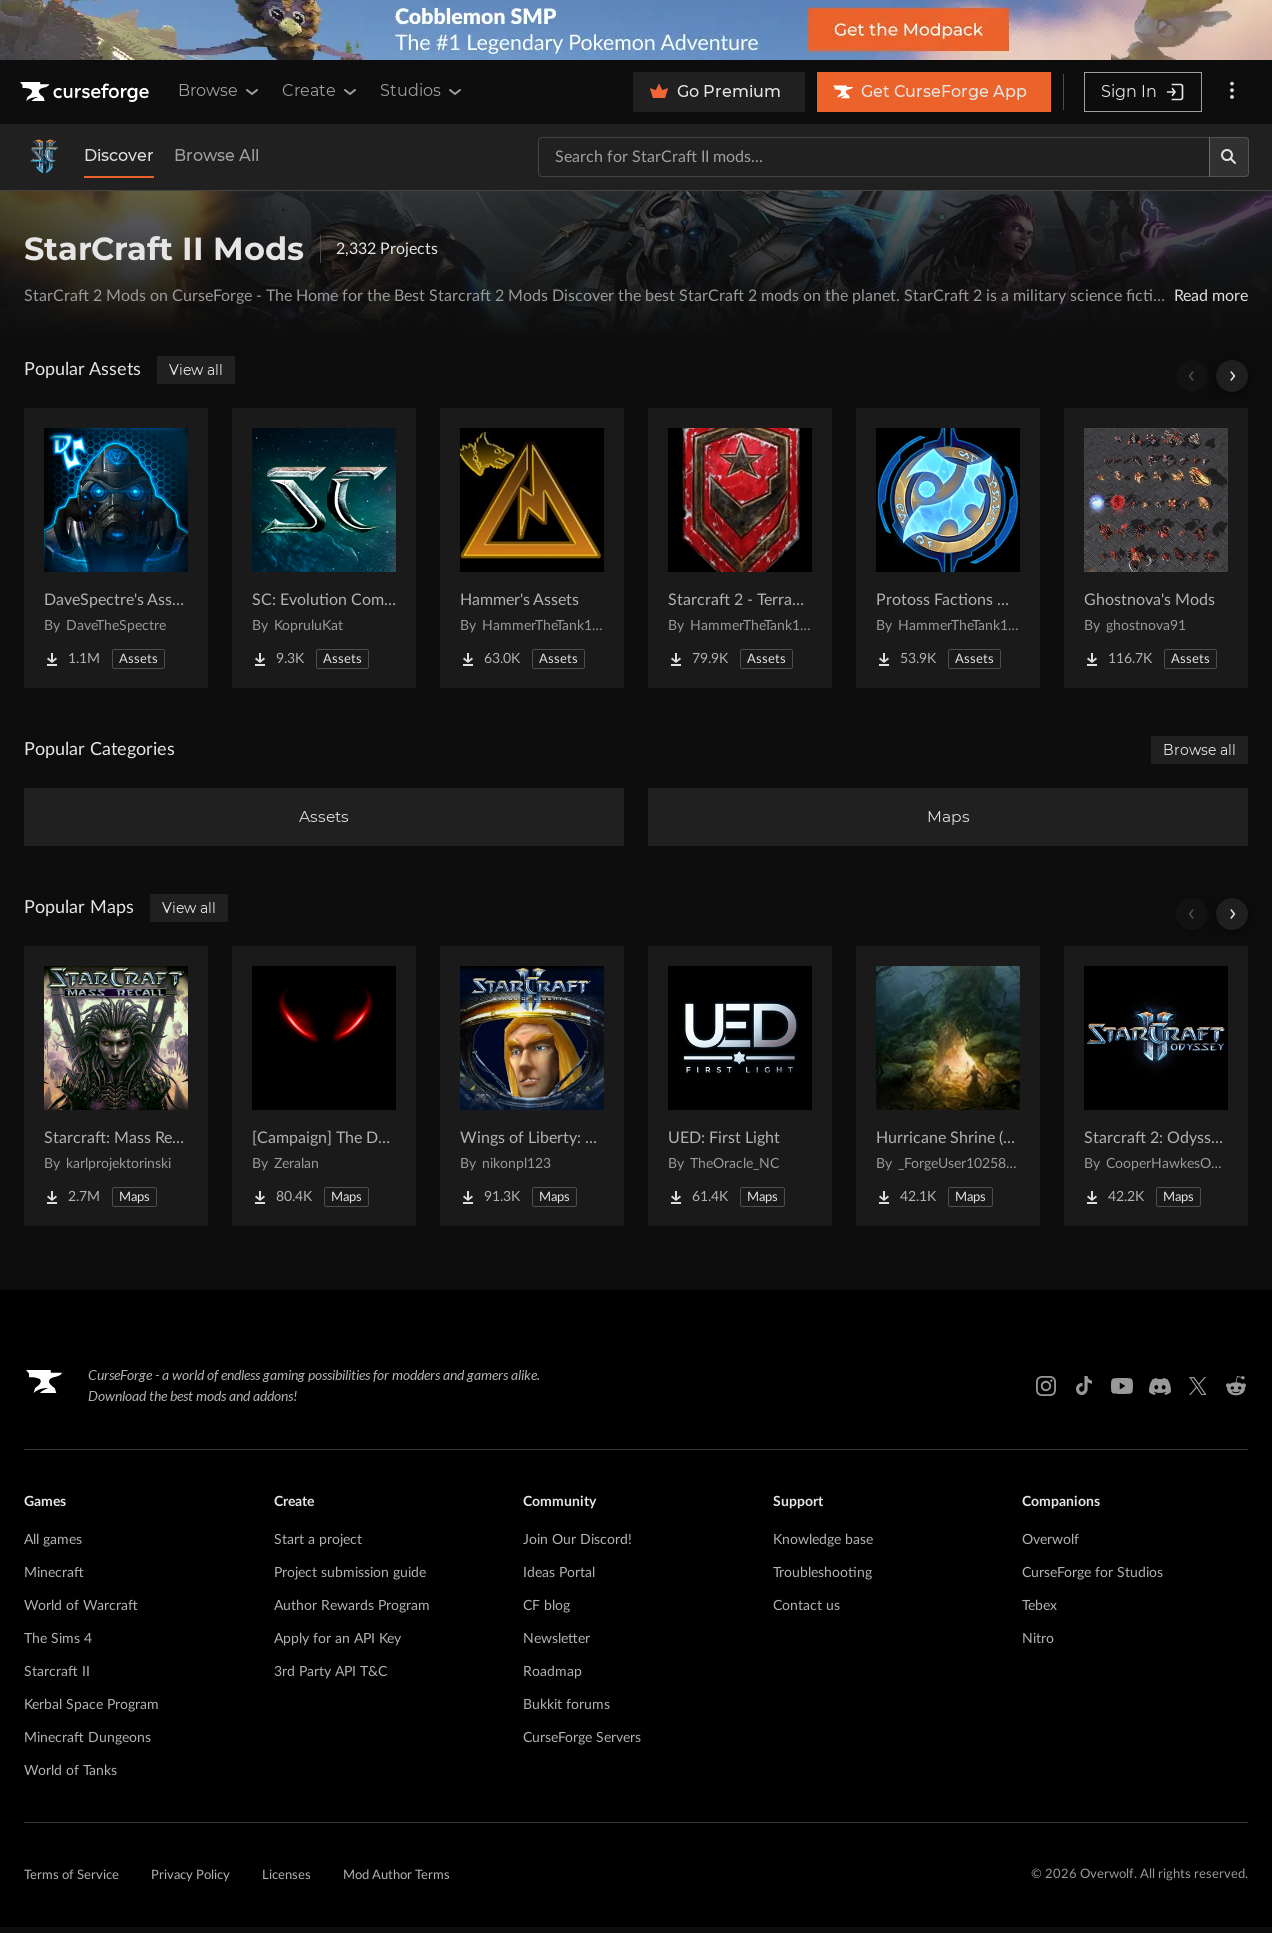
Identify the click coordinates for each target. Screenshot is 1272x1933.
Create (321, 91)
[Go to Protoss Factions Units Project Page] (948, 548)
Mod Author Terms (396, 1881)
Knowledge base (823, 1546)
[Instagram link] (1046, 1392)
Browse (220, 91)
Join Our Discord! (577, 1546)
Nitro (1038, 1645)
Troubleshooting (822, 1579)
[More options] (1232, 92)
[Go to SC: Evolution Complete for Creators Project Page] (324, 548)
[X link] (1198, 1392)
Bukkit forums (566, 1711)
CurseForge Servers (582, 1744)
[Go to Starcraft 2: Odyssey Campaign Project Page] (1156, 1092)
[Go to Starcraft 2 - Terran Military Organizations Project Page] (740, 548)
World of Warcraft (81, 1612)
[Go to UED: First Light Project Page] (740, 1092)
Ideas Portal (559, 1579)
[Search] (1229, 157)
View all (196, 370)
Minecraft (54, 1579)
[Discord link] (1160, 1392)
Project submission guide (350, 1579)
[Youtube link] (1122, 1392)
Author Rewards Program (352, 1612)
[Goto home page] (87, 92)
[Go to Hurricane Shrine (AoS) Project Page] (948, 1092)
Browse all (1199, 750)
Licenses (286, 1881)
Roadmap (552, 1678)
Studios (422, 91)
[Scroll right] (1232, 376)
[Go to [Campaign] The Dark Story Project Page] (324, 1092)
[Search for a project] (874, 157)
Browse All (216, 155)
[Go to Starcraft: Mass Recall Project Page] (116, 1092)
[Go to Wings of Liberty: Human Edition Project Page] (532, 1092)
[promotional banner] (636, 30)
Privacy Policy (190, 1881)
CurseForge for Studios (1092, 1579)
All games (53, 1546)
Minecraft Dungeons (87, 1744)
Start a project (318, 1546)
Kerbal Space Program (91, 1711)
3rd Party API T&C (330, 1678)
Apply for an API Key (337, 1645)
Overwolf (1050, 1546)
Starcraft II (57, 1678)
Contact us (806, 1612)
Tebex (1039, 1612)
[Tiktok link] (1084, 1392)
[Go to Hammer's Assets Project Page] (532, 548)
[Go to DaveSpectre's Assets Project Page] (116, 548)
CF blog (546, 1612)
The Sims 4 (58, 1645)
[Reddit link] (1236, 1392)
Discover (119, 155)
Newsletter (556, 1645)
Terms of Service (71, 1881)
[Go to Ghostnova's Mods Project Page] (1156, 548)
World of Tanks (70, 1777)
